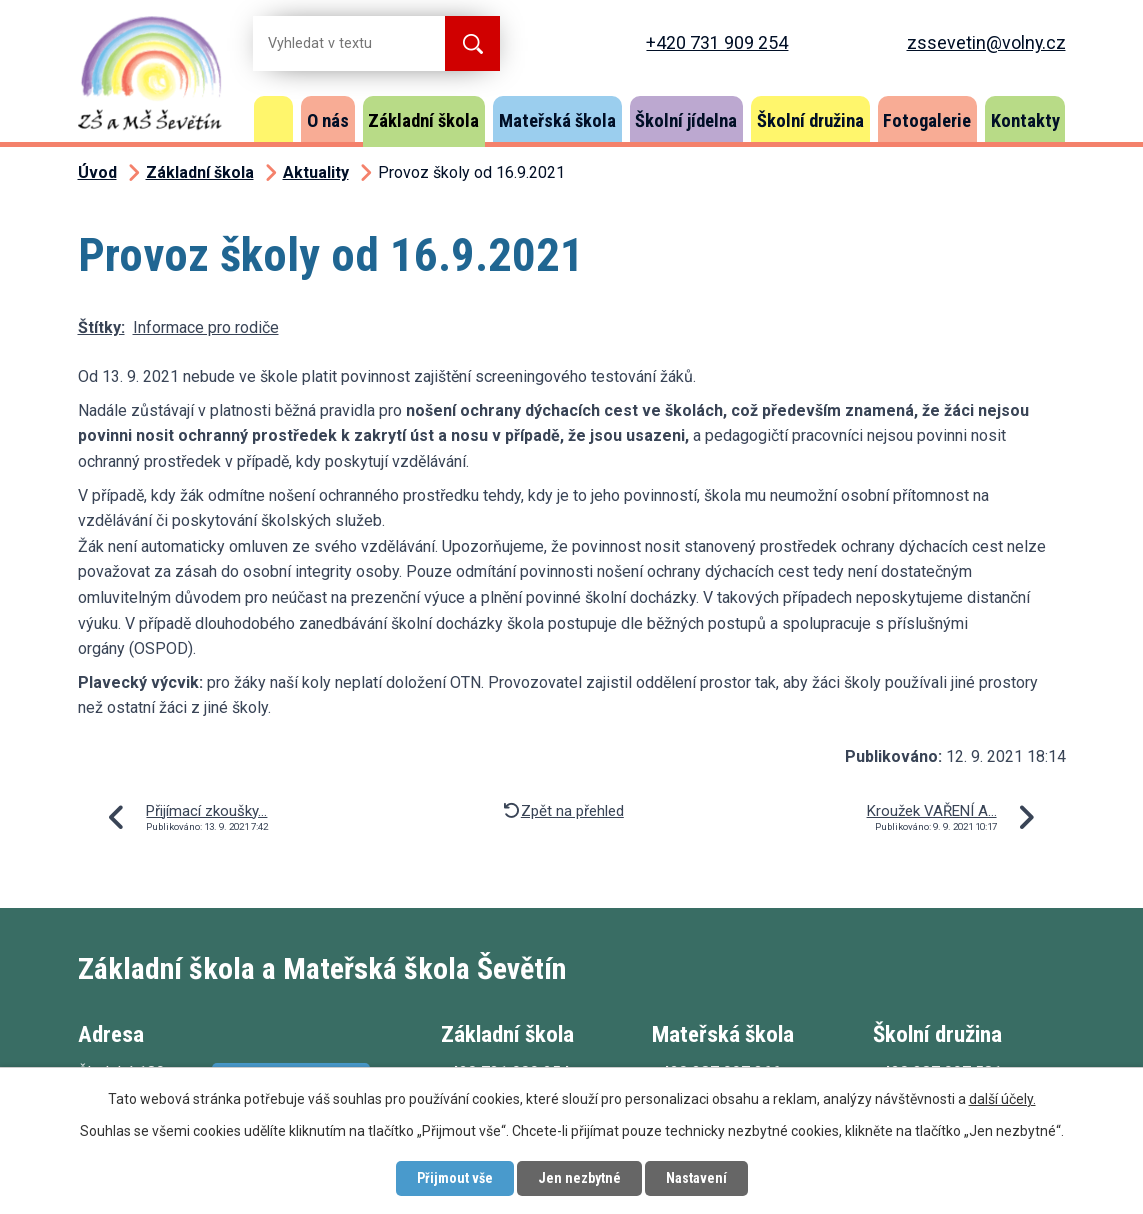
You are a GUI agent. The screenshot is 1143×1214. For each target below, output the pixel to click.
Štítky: (101, 327)
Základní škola (423, 120)
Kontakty (1025, 120)
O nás (328, 120)
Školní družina (810, 120)
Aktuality (316, 172)
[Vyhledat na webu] (333, 43)
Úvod (274, 119)
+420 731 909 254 (717, 42)
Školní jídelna (686, 120)
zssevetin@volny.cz (986, 42)
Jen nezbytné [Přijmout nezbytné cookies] (579, 1178)
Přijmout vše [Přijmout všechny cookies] (455, 1178)
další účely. (1002, 1099)
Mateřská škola (557, 120)
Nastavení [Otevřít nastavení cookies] (696, 1178)
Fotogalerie (927, 120)
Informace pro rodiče (206, 327)
